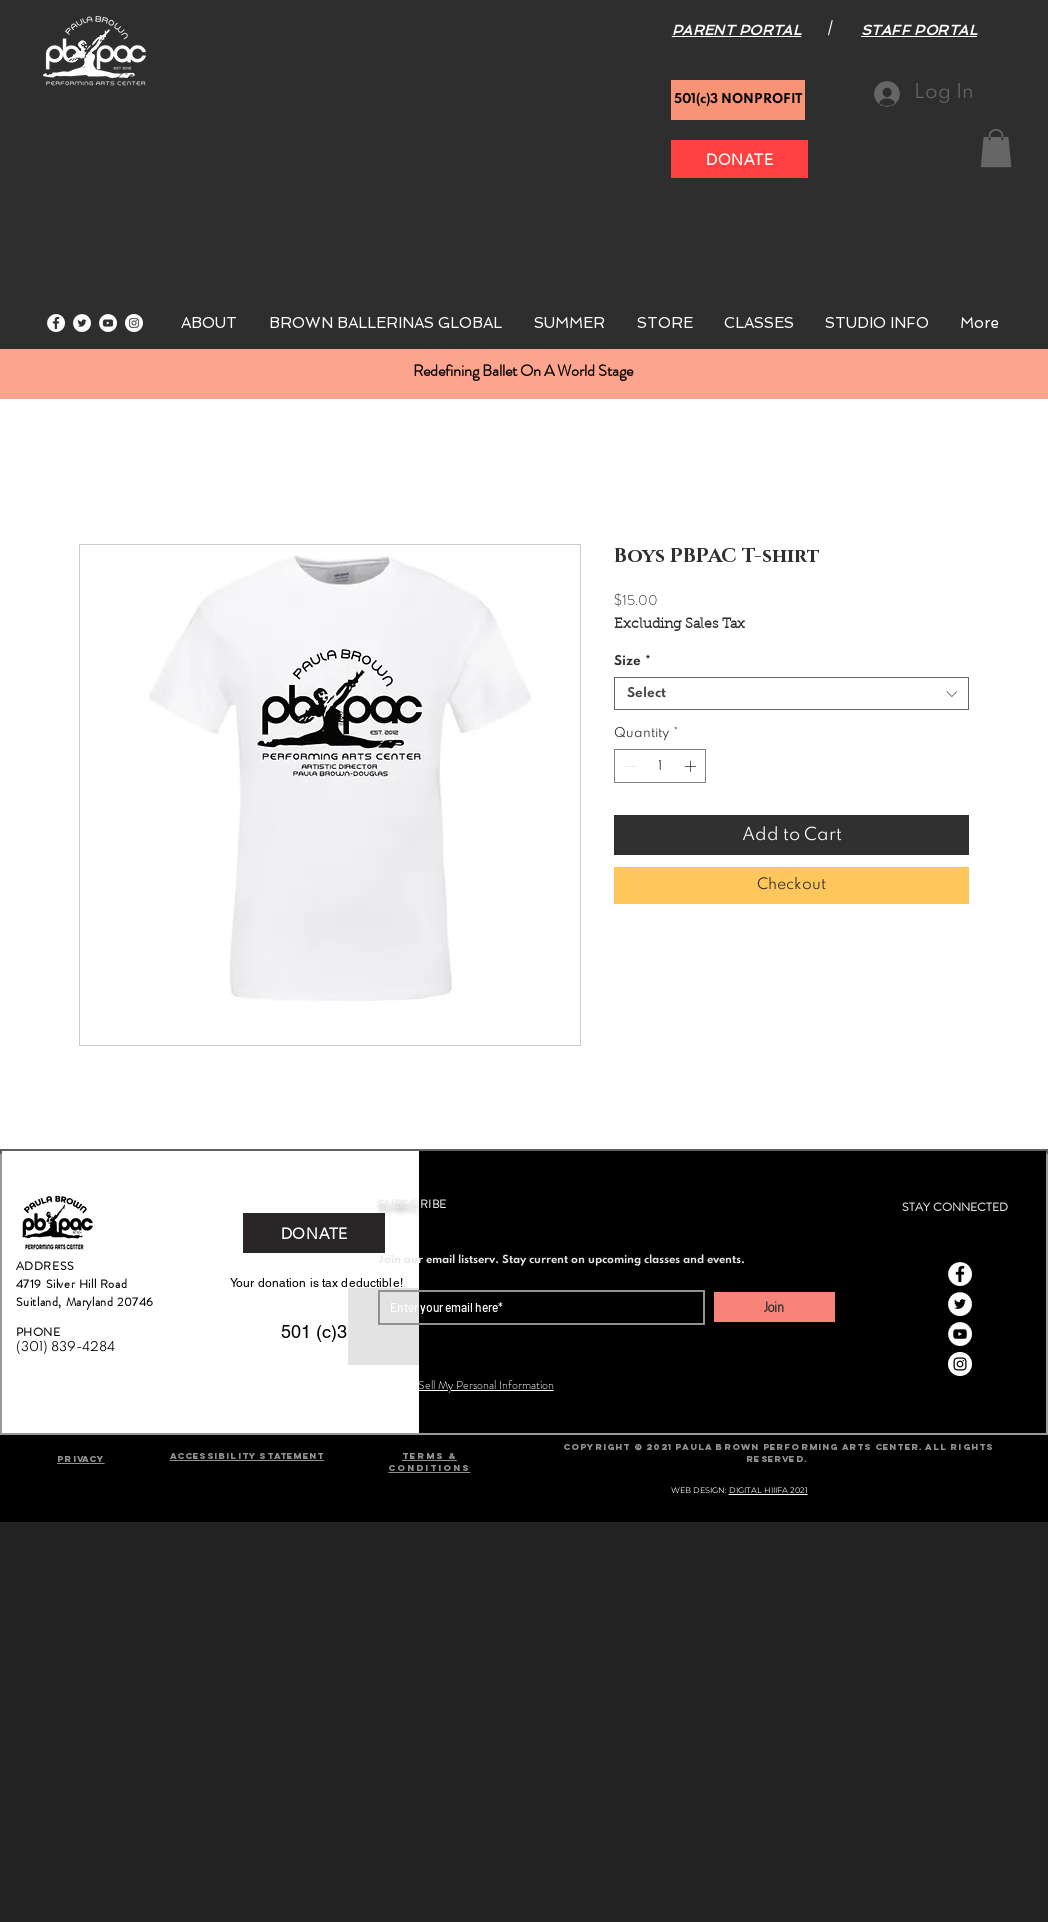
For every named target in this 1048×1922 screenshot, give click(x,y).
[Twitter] (82, 323)
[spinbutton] (660, 766)
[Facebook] (56, 323)
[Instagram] (134, 323)
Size (632, 661)
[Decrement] (628, 766)
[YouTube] (108, 323)
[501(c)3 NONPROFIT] (738, 100)
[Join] (774, 1307)
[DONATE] (739, 159)
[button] (996, 148)
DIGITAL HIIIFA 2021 (768, 1490)
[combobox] (791, 693)
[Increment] (692, 766)
